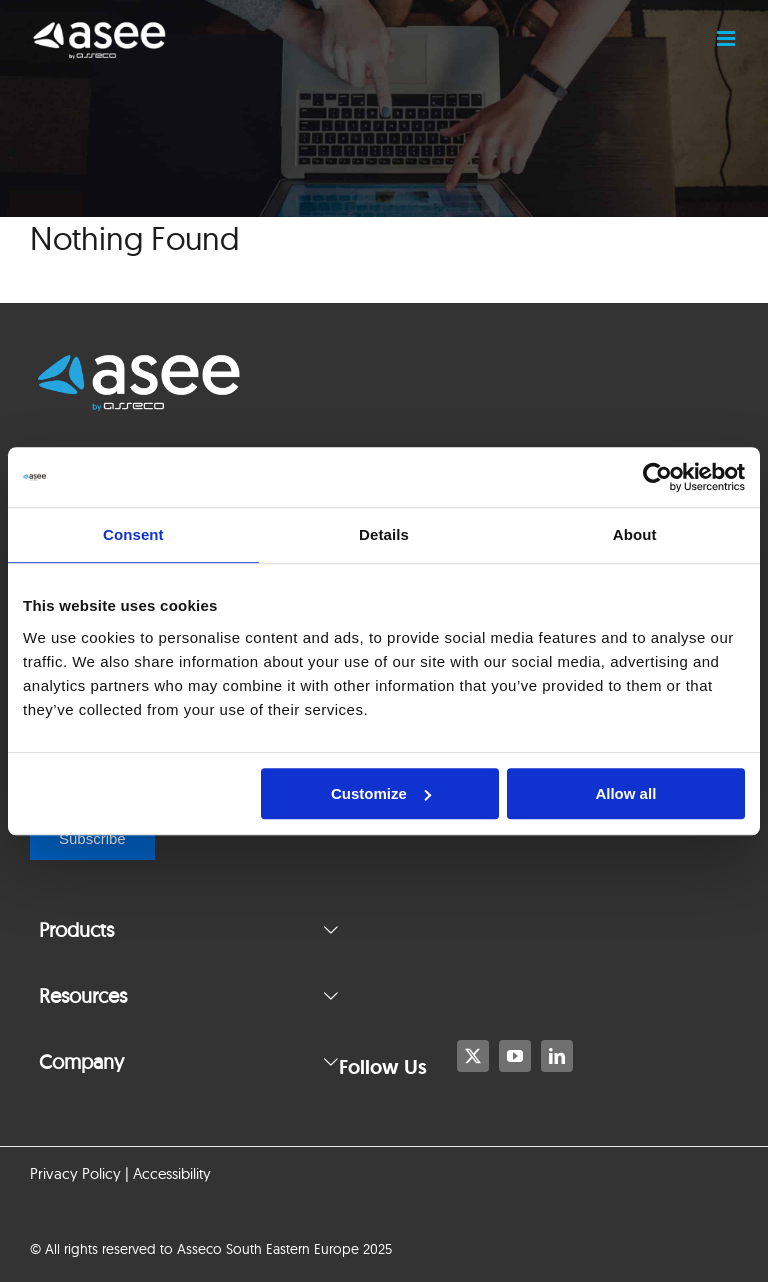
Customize (381, 793)
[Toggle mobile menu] (727, 38)
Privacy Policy (75, 1173)
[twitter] (473, 1056)
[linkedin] (557, 1056)
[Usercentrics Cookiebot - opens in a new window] (657, 477)
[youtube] (515, 1056)
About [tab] (635, 534)
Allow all (625, 793)
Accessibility (172, 1173)
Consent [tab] (133, 534)
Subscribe (92, 838)
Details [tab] (384, 534)
